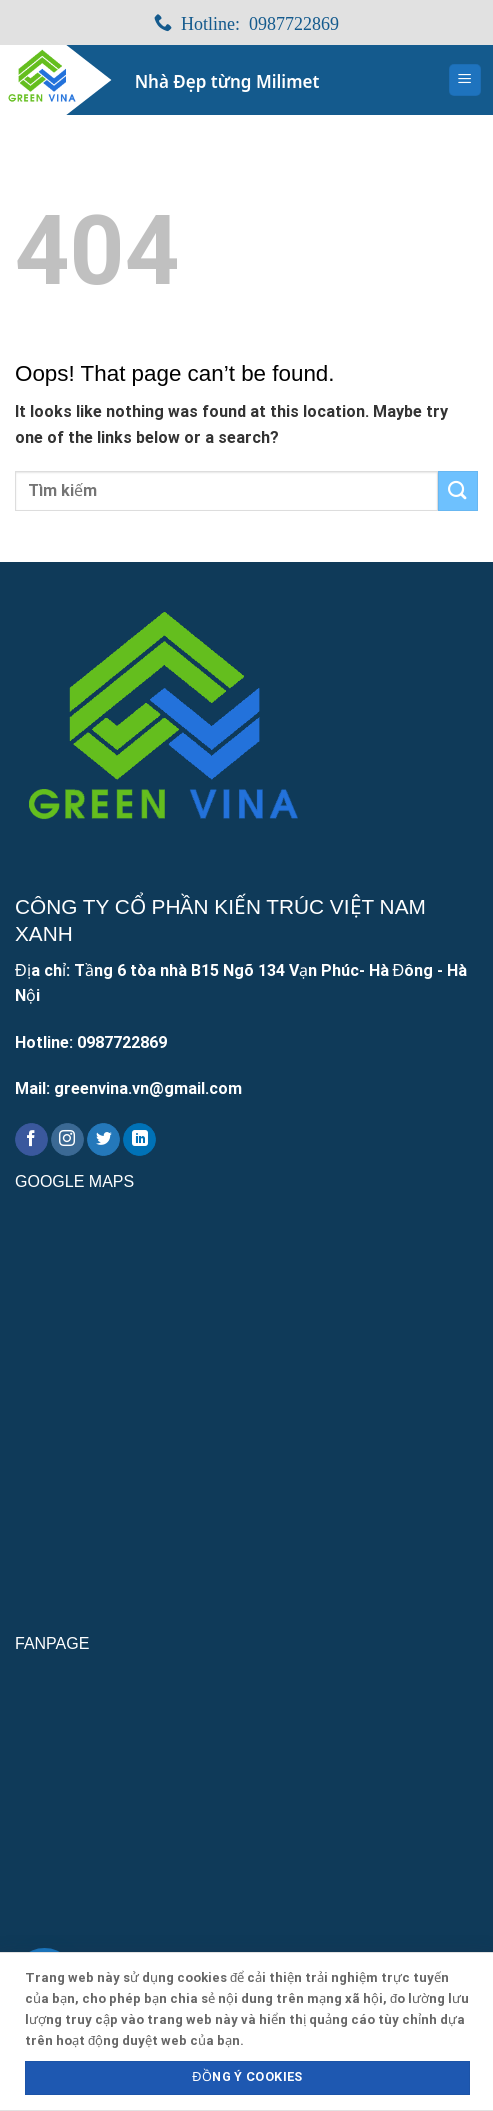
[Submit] (458, 490)
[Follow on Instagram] (67, 1140)
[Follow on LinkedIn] (139, 1140)
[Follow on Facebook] (31, 1140)
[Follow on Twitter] (103, 1140)
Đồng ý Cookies (247, 2076)
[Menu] (465, 80)
